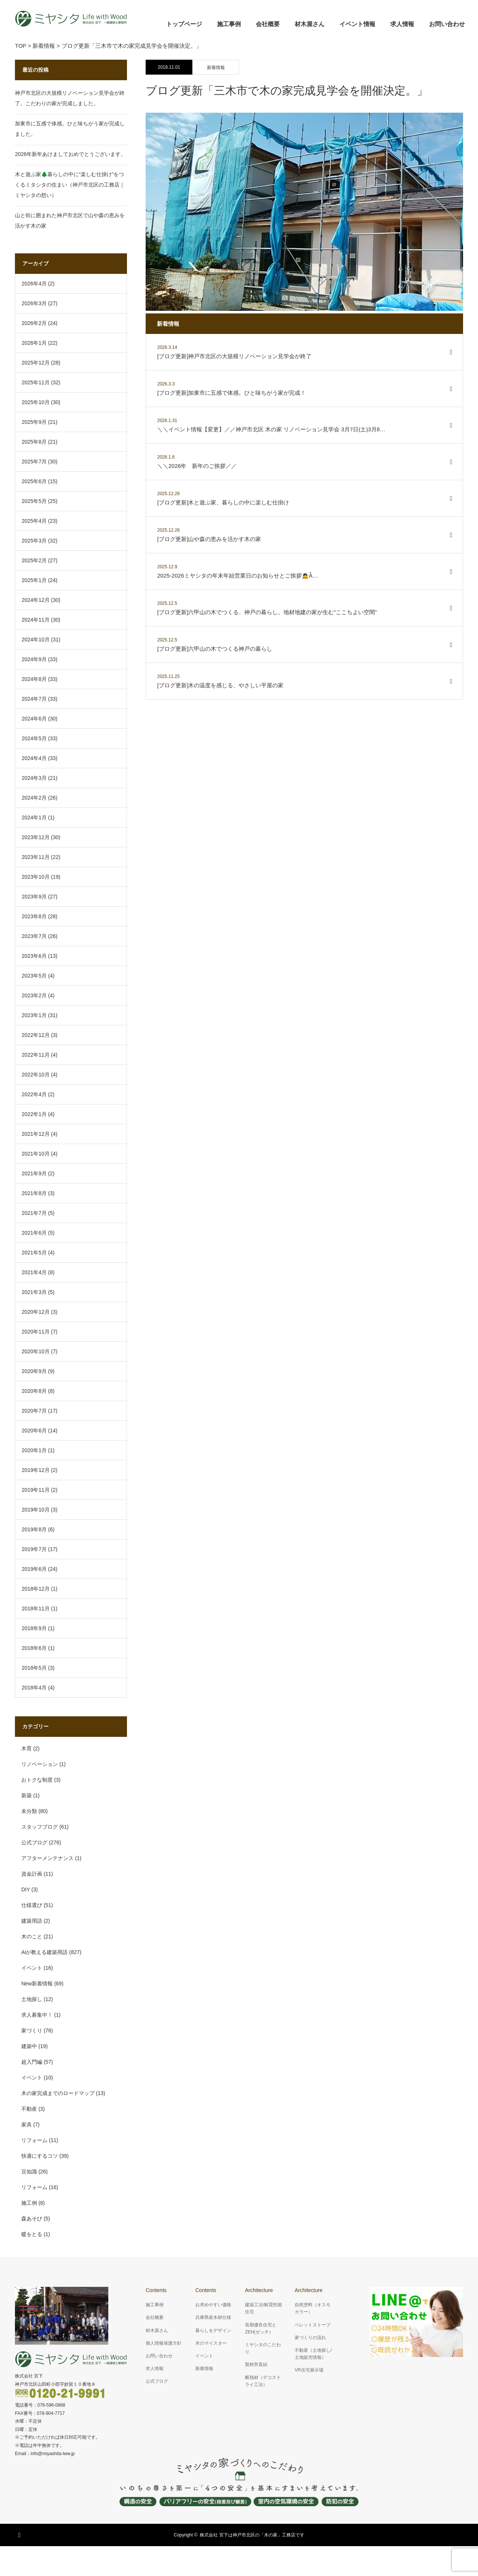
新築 (26, 1795)
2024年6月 (34, 719)
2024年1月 (34, 817)
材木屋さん (310, 24)
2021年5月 (34, 1253)
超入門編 (31, 2062)
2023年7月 (34, 936)
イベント (31, 1968)
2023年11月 (36, 857)
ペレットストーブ (312, 2325)
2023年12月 (36, 837)
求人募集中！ (37, 2015)
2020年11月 (36, 1332)
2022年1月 (34, 1114)
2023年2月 (34, 995)
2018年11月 (36, 1608)
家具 (26, 2125)
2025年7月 (34, 462)
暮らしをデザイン (213, 2330)
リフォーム (34, 2140)
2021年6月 (34, 1233)
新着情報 (216, 67)
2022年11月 (36, 1055)
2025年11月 (36, 382)
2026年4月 (34, 284)
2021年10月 (36, 1154)
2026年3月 (34, 303)
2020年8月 (34, 1391)
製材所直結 (256, 2364)
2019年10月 (36, 1510)
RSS (20, 2533)
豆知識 (29, 2172)
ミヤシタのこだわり (263, 2348)
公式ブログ (34, 1842)
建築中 (29, 2046)
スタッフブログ (39, 1827)
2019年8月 (34, 1529)
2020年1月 (34, 1450)
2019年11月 (36, 1490)
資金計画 (31, 1874)
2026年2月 (34, 323)
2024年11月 (36, 620)
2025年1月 (34, 580)
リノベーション (39, 1764)
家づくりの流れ (310, 2337)
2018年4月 (34, 1688)
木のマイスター (211, 2343)
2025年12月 (36, 363)
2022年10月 (36, 1075)
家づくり (31, 2030)
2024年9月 (34, 659)
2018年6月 (34, 1648)
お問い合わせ (447, 24)
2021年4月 (34, 1272)
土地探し (31, 1999)
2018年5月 (34, 1668)
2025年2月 (34, 560)
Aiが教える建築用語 (44, 1952)
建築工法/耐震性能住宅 (263, 2308)
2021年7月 (34, 1213)
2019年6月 (34, 1569)
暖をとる (31, 2234)
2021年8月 (34, 1193)
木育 (26, 1748)
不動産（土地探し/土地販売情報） (313, 2354)
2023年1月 (34, 1015)
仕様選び (31, 1905)
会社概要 (268, 24)
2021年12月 (36, 1134)
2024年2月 (34, 798)
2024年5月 (34, 738)
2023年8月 (34, 916)
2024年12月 (36, 600)
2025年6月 (34, 481)
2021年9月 (34, 1173)
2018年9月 (34, 1628)
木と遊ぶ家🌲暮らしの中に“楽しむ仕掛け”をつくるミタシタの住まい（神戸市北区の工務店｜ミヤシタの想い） (70, 184)
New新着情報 (37, 1983)
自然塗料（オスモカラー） (312, 2308)
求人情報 (402, 24)
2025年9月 (34, 422)
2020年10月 (36, 1351)
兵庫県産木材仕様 (213, 2317)
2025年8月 (34, 442)
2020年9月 (34, 1371)
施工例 (29, 2203)
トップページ (184, 24)
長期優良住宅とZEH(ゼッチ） (260, 2328)
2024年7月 (34, 699)
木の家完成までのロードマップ (57, 2093)
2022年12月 (36, 1035)
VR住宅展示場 (309, 2370)
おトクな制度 (37, 1780)
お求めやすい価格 (213, 2304)
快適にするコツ (39, 2156)
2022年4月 (34, 1094)
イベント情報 (357, 24)
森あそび (31, 2219)
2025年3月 (34, 541)
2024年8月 (34, 679)
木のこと (31, 1936)
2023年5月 (34, 976)
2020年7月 (34, 1411)
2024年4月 (34, 758)
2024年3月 (34, 778)
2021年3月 (34, 1292)
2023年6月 (34, 956)
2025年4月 (34, 521)
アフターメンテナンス (47, 1858)
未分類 (29, 1811)
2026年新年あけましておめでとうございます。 (70, 154)
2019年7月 (34, 1549)
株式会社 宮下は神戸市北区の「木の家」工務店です (252, 2535)
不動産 (29, 2109)
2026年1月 (34, 343)
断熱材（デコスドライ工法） (263, 2381)
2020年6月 (34, 1431)
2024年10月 (36, 640)
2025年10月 (36, 402)
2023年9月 (34, 897)
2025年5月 (34, 501)
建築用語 (31, 1921)
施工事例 (229, 24)
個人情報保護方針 (163, 2343)
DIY (25, 1889)
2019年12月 (36, 1470)
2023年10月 (36, 877)
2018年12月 (36, 1589)
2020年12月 (36, 1312)
